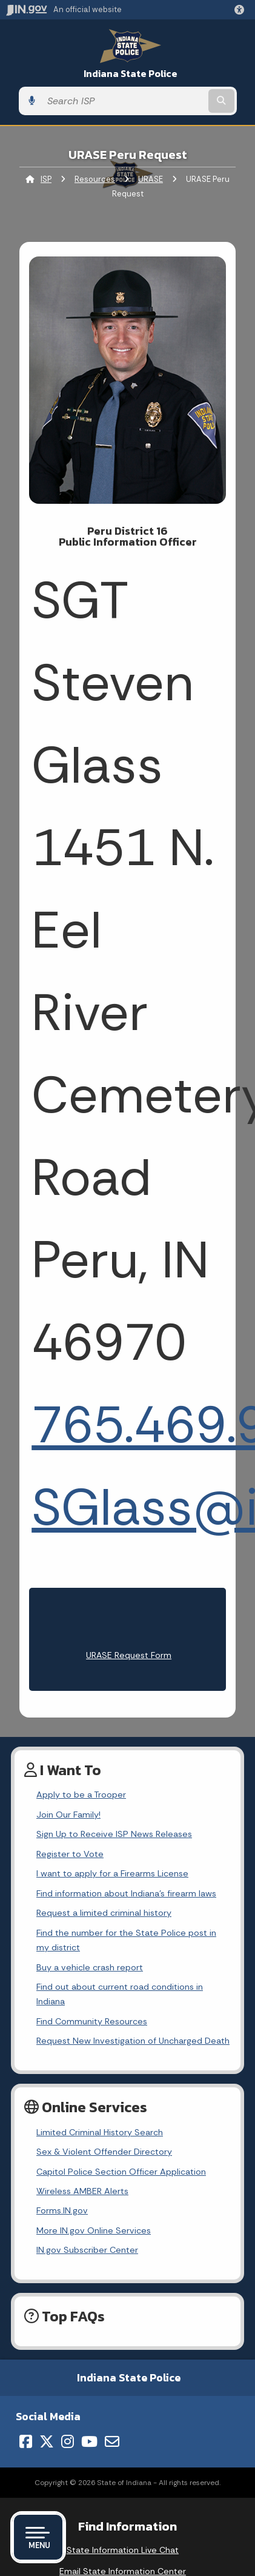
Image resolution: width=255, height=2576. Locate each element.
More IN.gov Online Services (93, 2230)
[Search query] (123, 101)
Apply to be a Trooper (81, 1794)
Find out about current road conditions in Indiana (119, 1994)
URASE (150, 179)
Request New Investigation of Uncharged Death (133, 2040)
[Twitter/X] (46, 2441)
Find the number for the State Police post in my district (126, 1940)
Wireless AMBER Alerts (82, 2191)
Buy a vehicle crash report (89, 1967)
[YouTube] (89, 2441)
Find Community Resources (91, 2021)
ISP (46, 179)
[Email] (112, 2441)
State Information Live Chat (123, 2549)
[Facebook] (25, 2441)
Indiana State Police (130, 73)
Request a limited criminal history (103, 1912)
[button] (241, 10)
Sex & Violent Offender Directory (104, 2151)
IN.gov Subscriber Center (87, 2249)
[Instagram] (67, 2441)
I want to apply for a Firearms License (112, 1873)
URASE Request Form (128, 1655)
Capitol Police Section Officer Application (121, 2171)
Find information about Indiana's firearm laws (126, 1893)
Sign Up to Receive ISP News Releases (114, 1833)
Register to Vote (70, 1853)
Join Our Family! (68, 1814)
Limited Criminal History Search (99, 2132)
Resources (95, 179)
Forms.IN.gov (62, 2210)
